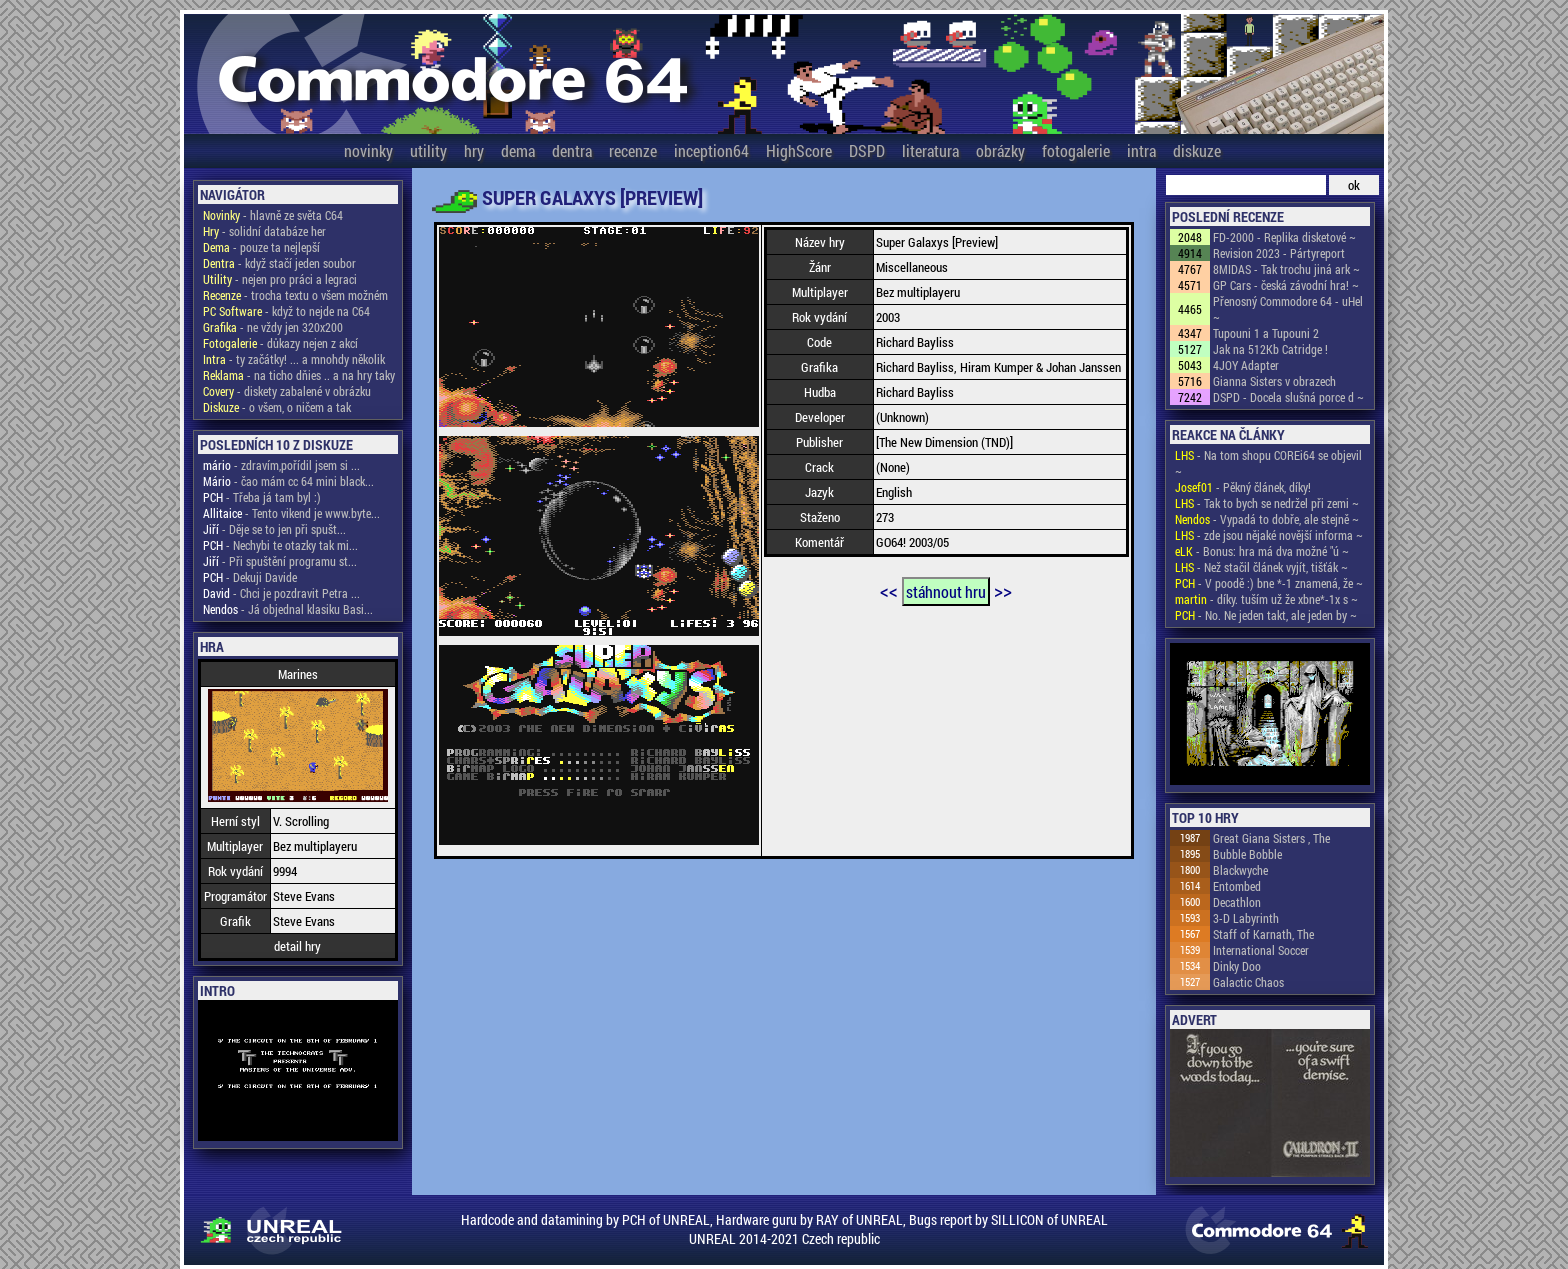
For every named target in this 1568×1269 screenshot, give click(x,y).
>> (1003, 590)
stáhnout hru (946, 591)
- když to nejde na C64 (286, 311)
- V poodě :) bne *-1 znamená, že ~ (1269, 583)
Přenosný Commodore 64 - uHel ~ (1288, 309)
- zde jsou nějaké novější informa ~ (1269, 535)
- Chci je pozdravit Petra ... (281, 593)
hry (474, 150)
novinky (368, 150)
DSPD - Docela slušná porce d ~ (1288, 397)
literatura (930, 150)
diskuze (1197, 150)
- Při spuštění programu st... (280, 561)
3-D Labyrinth (1246, 918)
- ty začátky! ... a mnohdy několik (294, 359)
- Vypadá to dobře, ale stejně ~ (1267, 519)
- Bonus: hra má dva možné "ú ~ (1262, 551)
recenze (633, 150)
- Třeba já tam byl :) (262, 497)
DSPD (867, 150)
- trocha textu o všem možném (295, 295)
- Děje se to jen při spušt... (274, 529)
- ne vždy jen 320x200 (273, 327)
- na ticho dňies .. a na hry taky (299, 375)
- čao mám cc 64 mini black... (288, 481)
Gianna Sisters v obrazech (1274, 381)
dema (518, 150)
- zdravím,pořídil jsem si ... (281, 465)
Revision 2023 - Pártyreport (1279, 253)
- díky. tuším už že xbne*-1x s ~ (1266, 599)
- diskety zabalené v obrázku (287, 391)
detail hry (297, 946)
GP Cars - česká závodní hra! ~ (1286, 285)
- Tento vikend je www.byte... (291, 513)
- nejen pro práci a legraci (280, 279)
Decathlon (1237, 902)
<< (889, 590)
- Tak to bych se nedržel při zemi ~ (1267, 503)
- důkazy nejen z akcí (280, 343)
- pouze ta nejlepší (261, 247)
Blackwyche (1240, 870)
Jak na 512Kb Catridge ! (1270, 349)
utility (428, 150)
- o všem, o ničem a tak (277, 407)
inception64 (711, 150)
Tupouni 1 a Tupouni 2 (1266, 333)
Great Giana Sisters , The (1271, 838)
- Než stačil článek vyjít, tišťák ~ (1261, 567)
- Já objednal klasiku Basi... (288, 609)
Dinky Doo (1237, 966)
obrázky (1000, 150)
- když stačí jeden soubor (279, 263)
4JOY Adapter (1246, 365)
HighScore (799, 150)
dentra (572, 150)
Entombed (1237, 886)
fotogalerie (1076, 150)
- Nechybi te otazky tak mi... (280, 545)
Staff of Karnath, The (1263, 934)
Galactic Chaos (1248, 982)
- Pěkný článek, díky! (1243, 487)
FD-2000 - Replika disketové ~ (1284, 237)
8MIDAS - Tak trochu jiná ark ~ (1286, 269)
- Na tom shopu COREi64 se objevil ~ (1268, 463)
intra (1141, 150)
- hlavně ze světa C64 (273, 215)
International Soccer (1261, 950)
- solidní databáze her (264, 231)
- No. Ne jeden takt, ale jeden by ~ (1266, 615)
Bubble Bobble (1247, 854)
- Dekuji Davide (250, 577)
